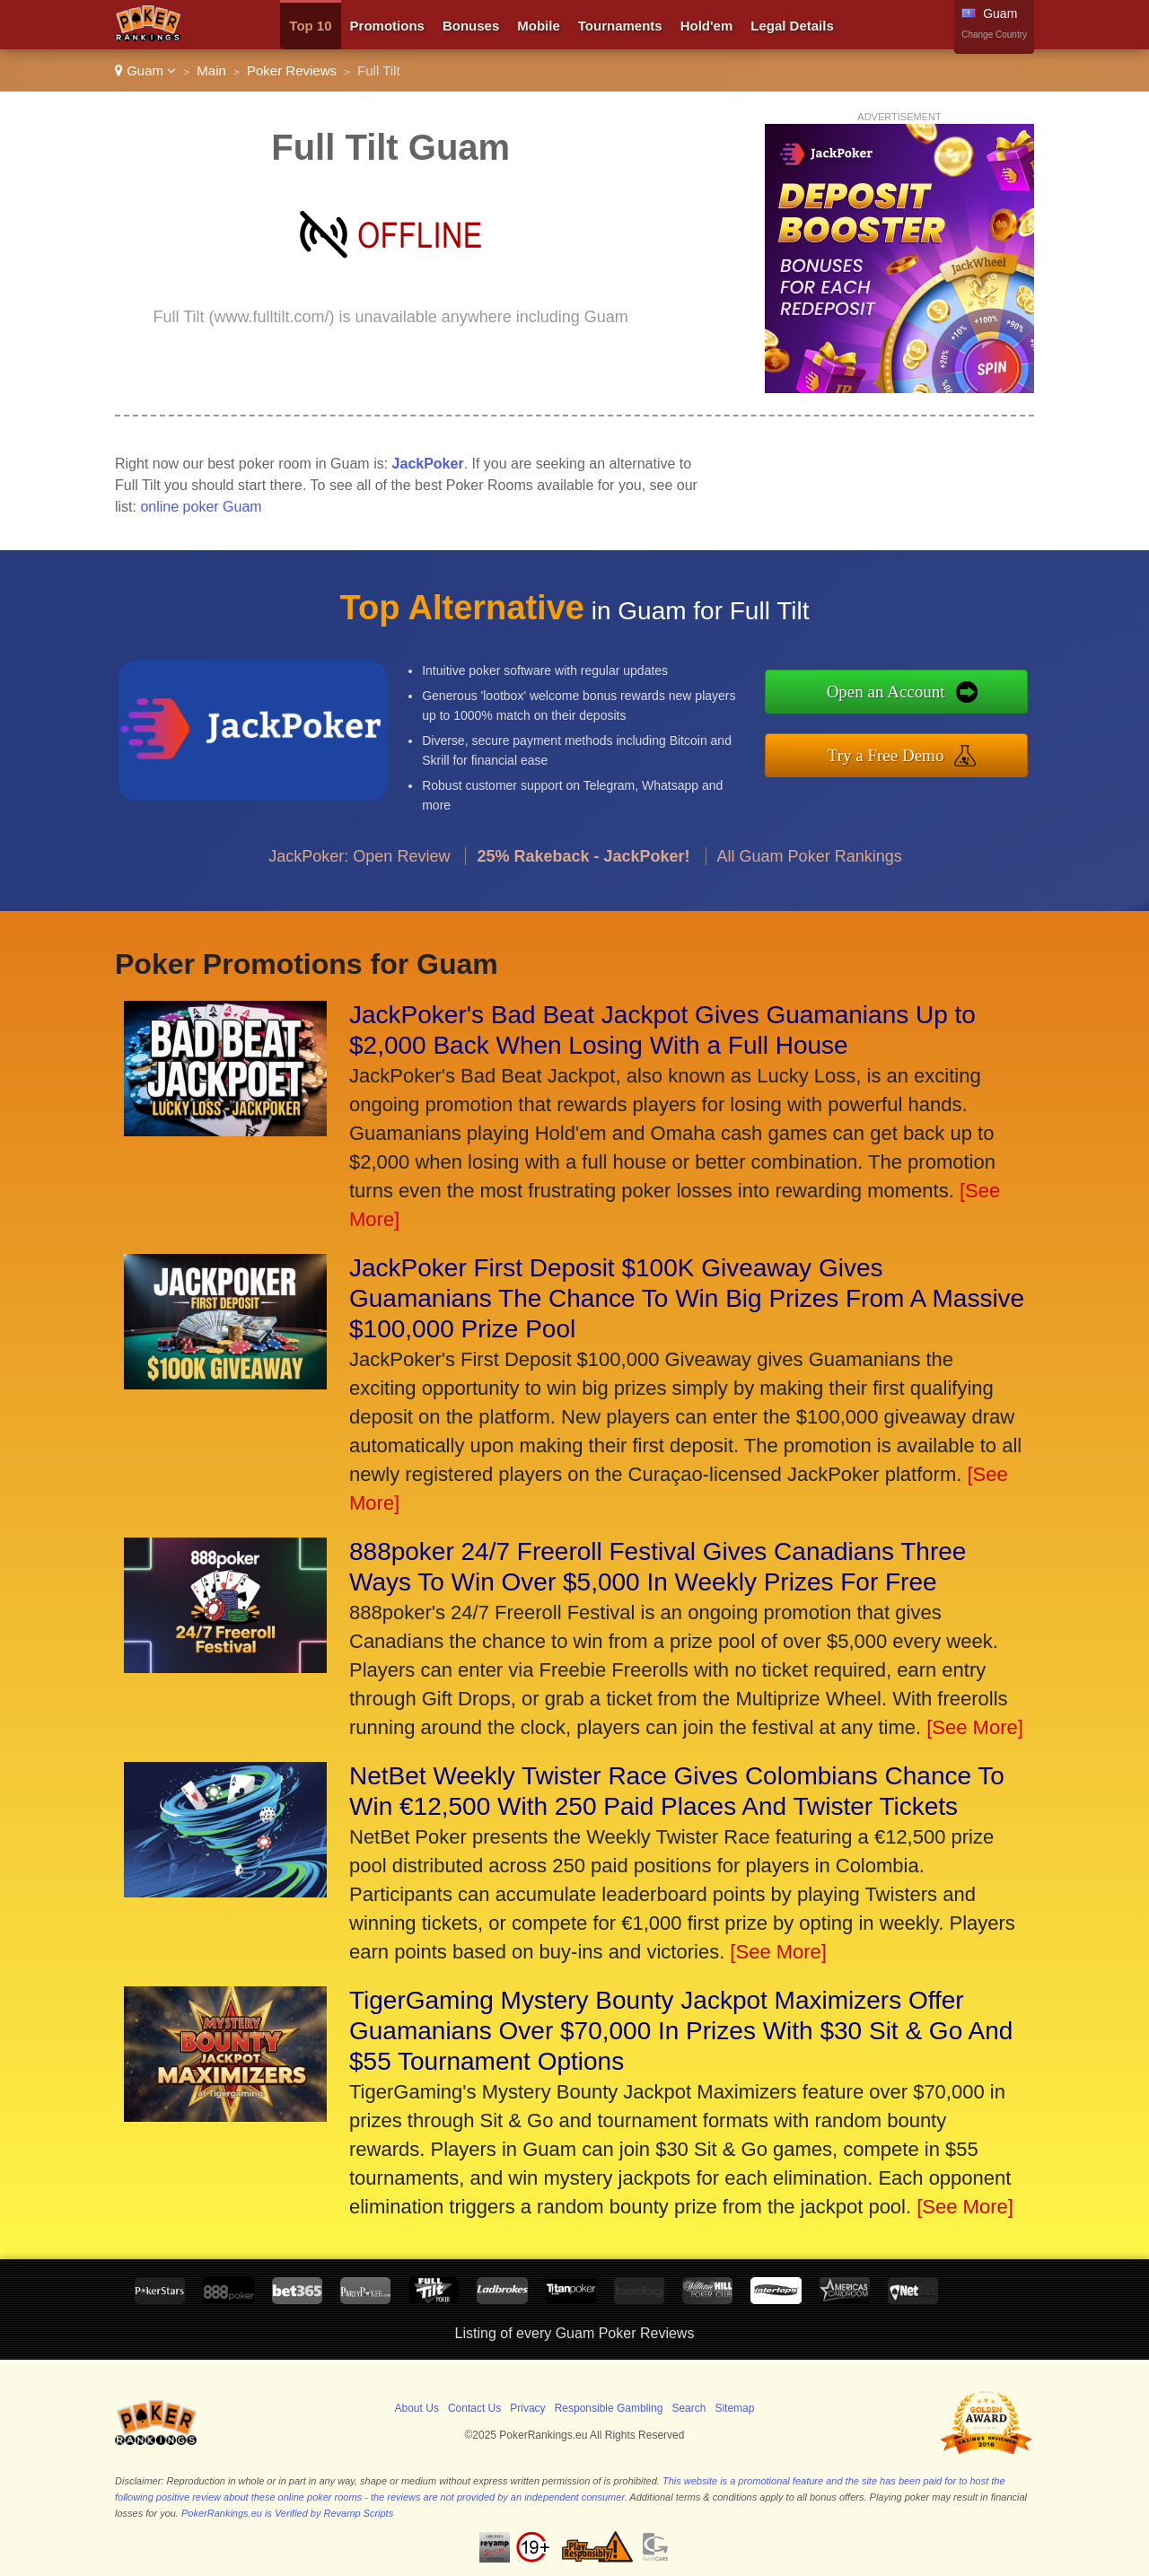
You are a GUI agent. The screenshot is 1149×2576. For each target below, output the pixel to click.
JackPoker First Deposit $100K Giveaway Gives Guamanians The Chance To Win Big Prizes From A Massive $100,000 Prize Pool (686, 1298)
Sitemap (734, 2408)
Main (211, 70)
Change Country (994, 34)
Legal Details (792, 25)
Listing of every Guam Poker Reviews (575, 2333)
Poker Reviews (292, 70)
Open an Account (897, 693)
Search (688, 2408)
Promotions (387, 25)
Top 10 (310, 25)
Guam (145, 70)
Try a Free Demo (897, 753)
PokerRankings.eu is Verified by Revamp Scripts (287, 2513)
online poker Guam (200, 506)
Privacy (527, 2408)
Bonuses (471, 25)
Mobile (538, 25)
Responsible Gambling (609, 2408)
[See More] (974, 1727)
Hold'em (706, 25)
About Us (417, 2408)
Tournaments (620, 25)
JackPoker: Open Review (359, 867)
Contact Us (474, 2408)
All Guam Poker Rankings (809, 867)
